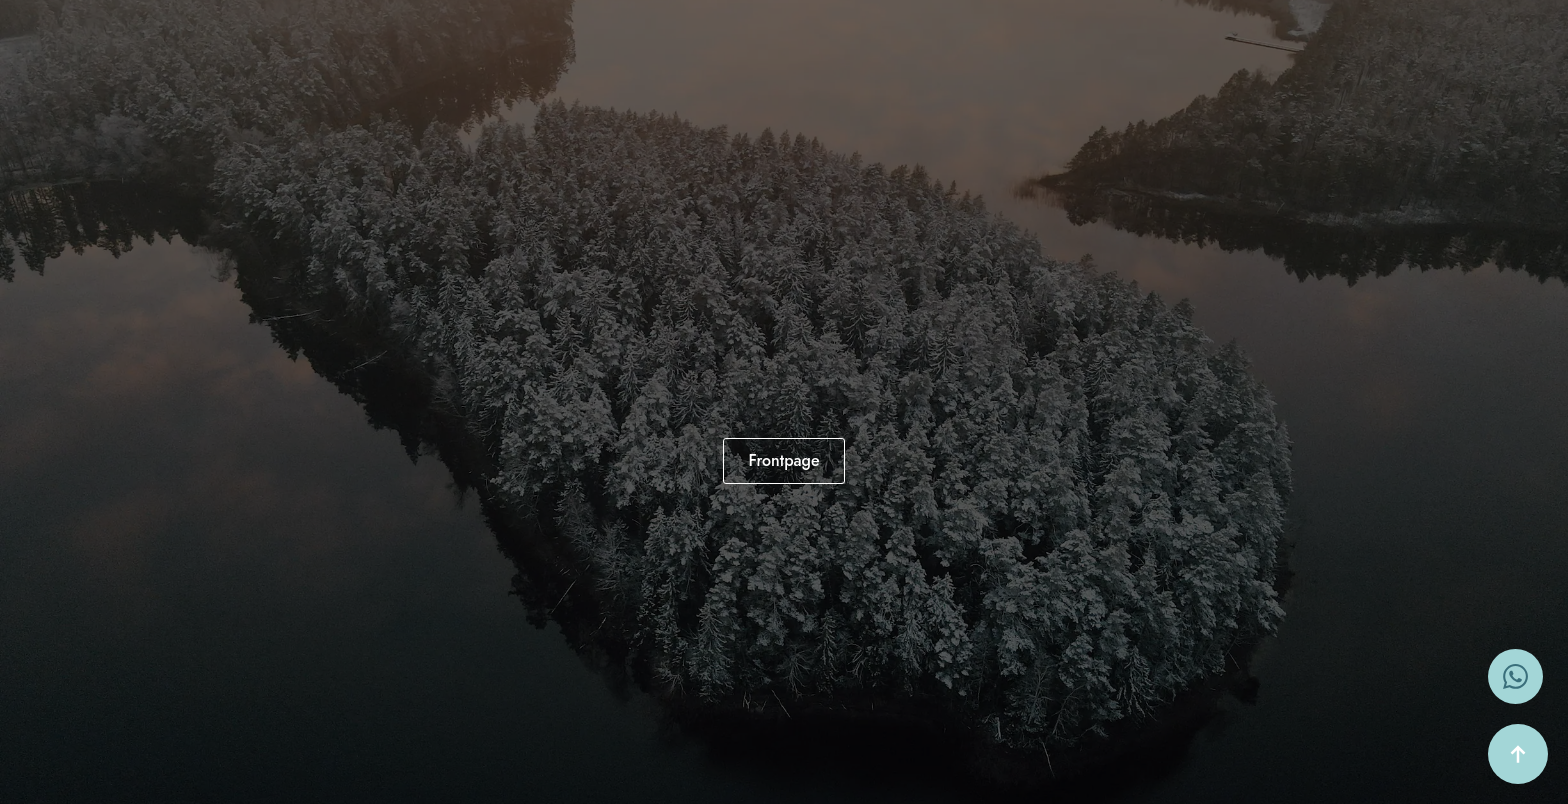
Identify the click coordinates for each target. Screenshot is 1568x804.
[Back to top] (1518, 754)
